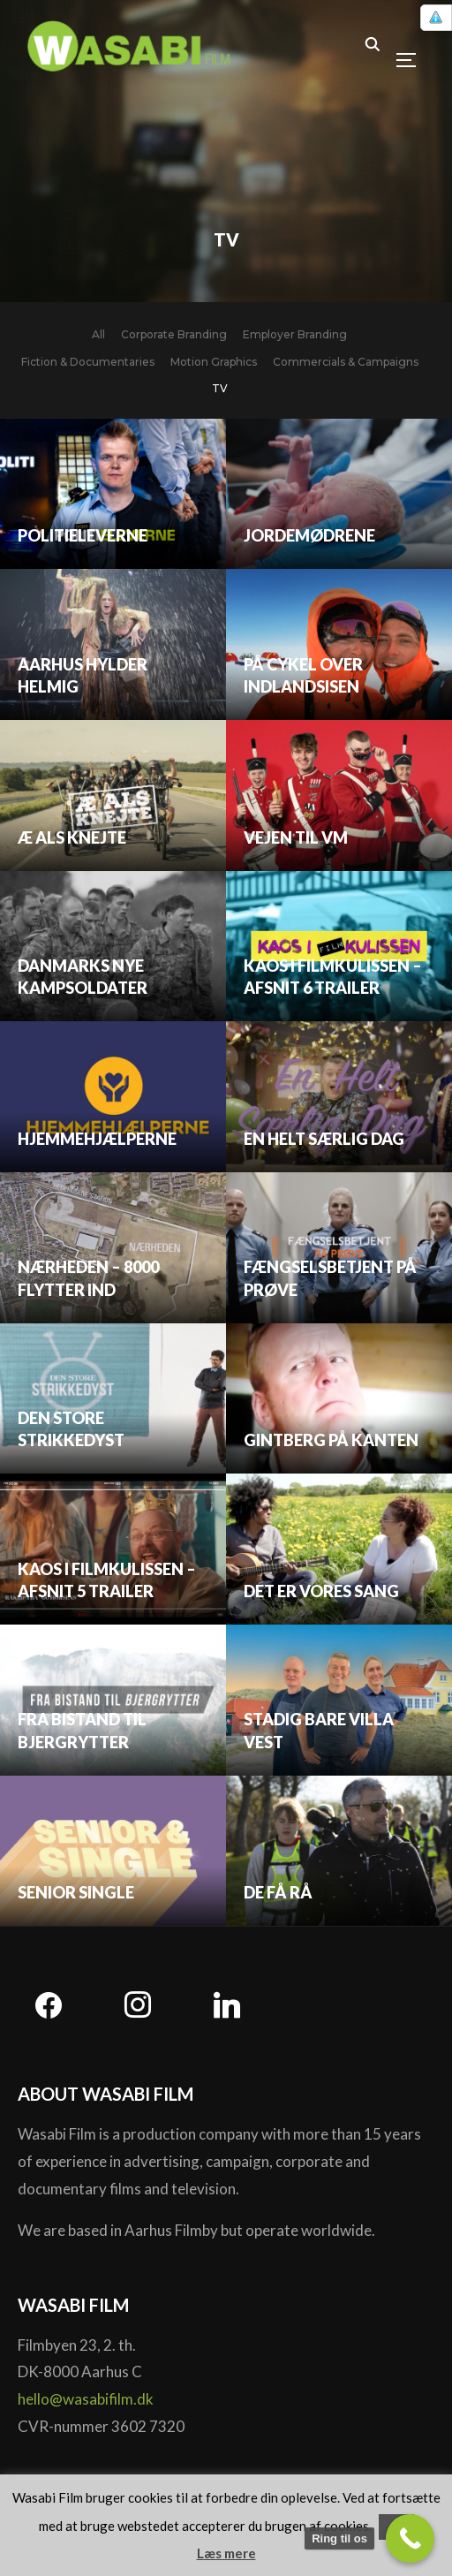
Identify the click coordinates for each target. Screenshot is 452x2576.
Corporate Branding (174, 334)
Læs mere (226, 2553)
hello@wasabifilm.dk (86, 2399)
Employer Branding (295, 334)
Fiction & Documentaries (87, 361)
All (98, 334)
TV (220, 388)
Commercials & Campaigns (345, 361)
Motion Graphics (213, 361)
